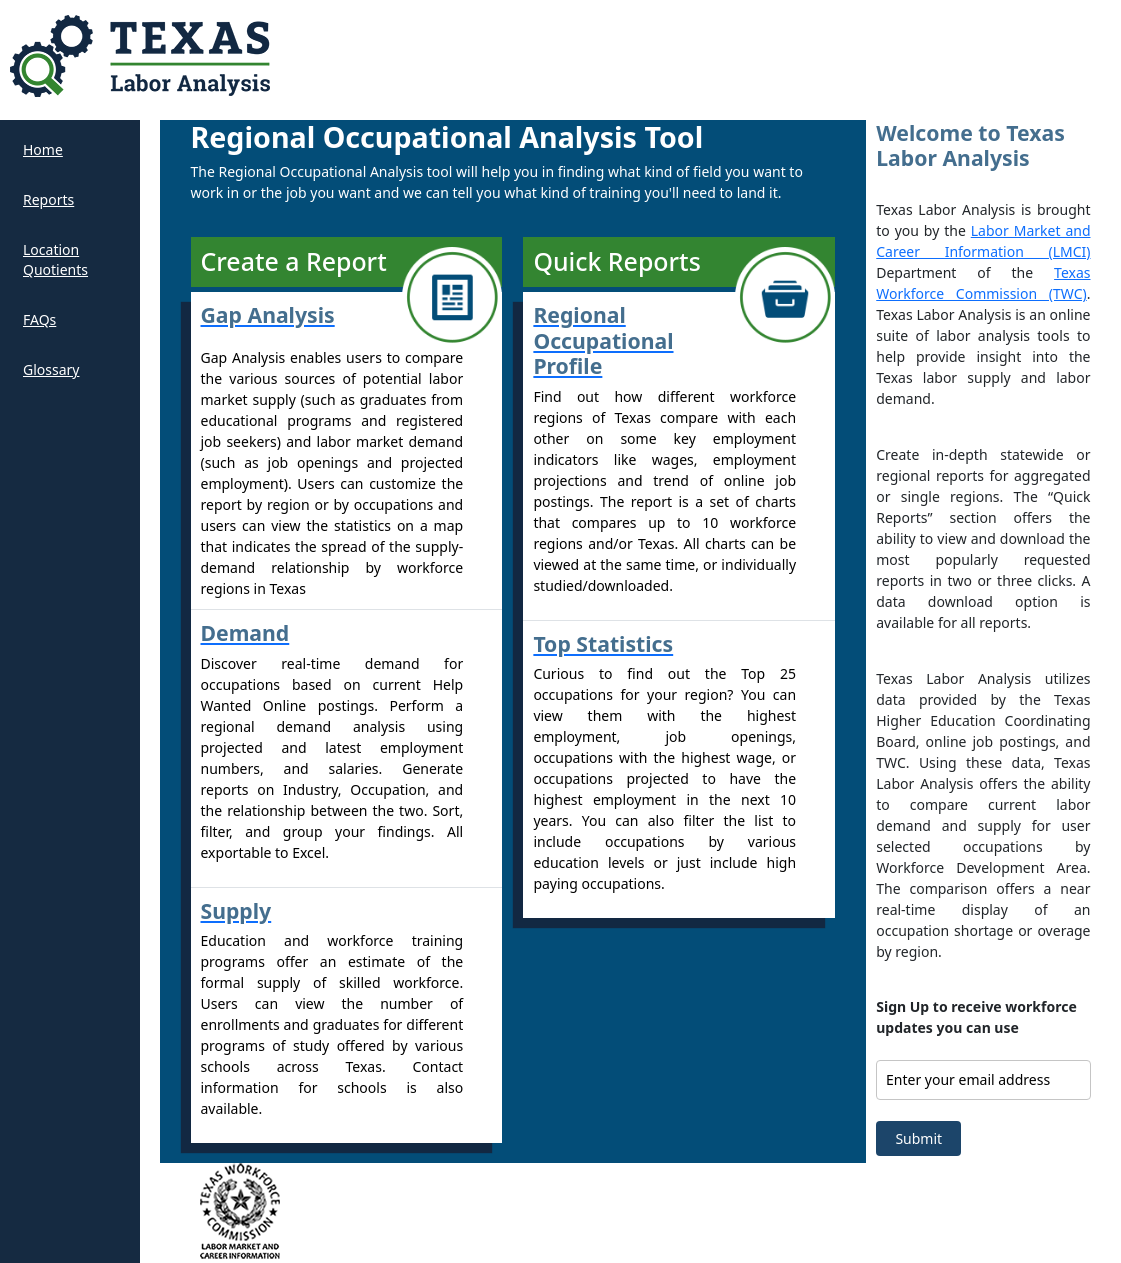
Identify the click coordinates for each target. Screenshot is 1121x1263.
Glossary (51, 369)
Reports (48, 199)
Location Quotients (55, 259)
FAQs (39, 319)
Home (43, 149)
